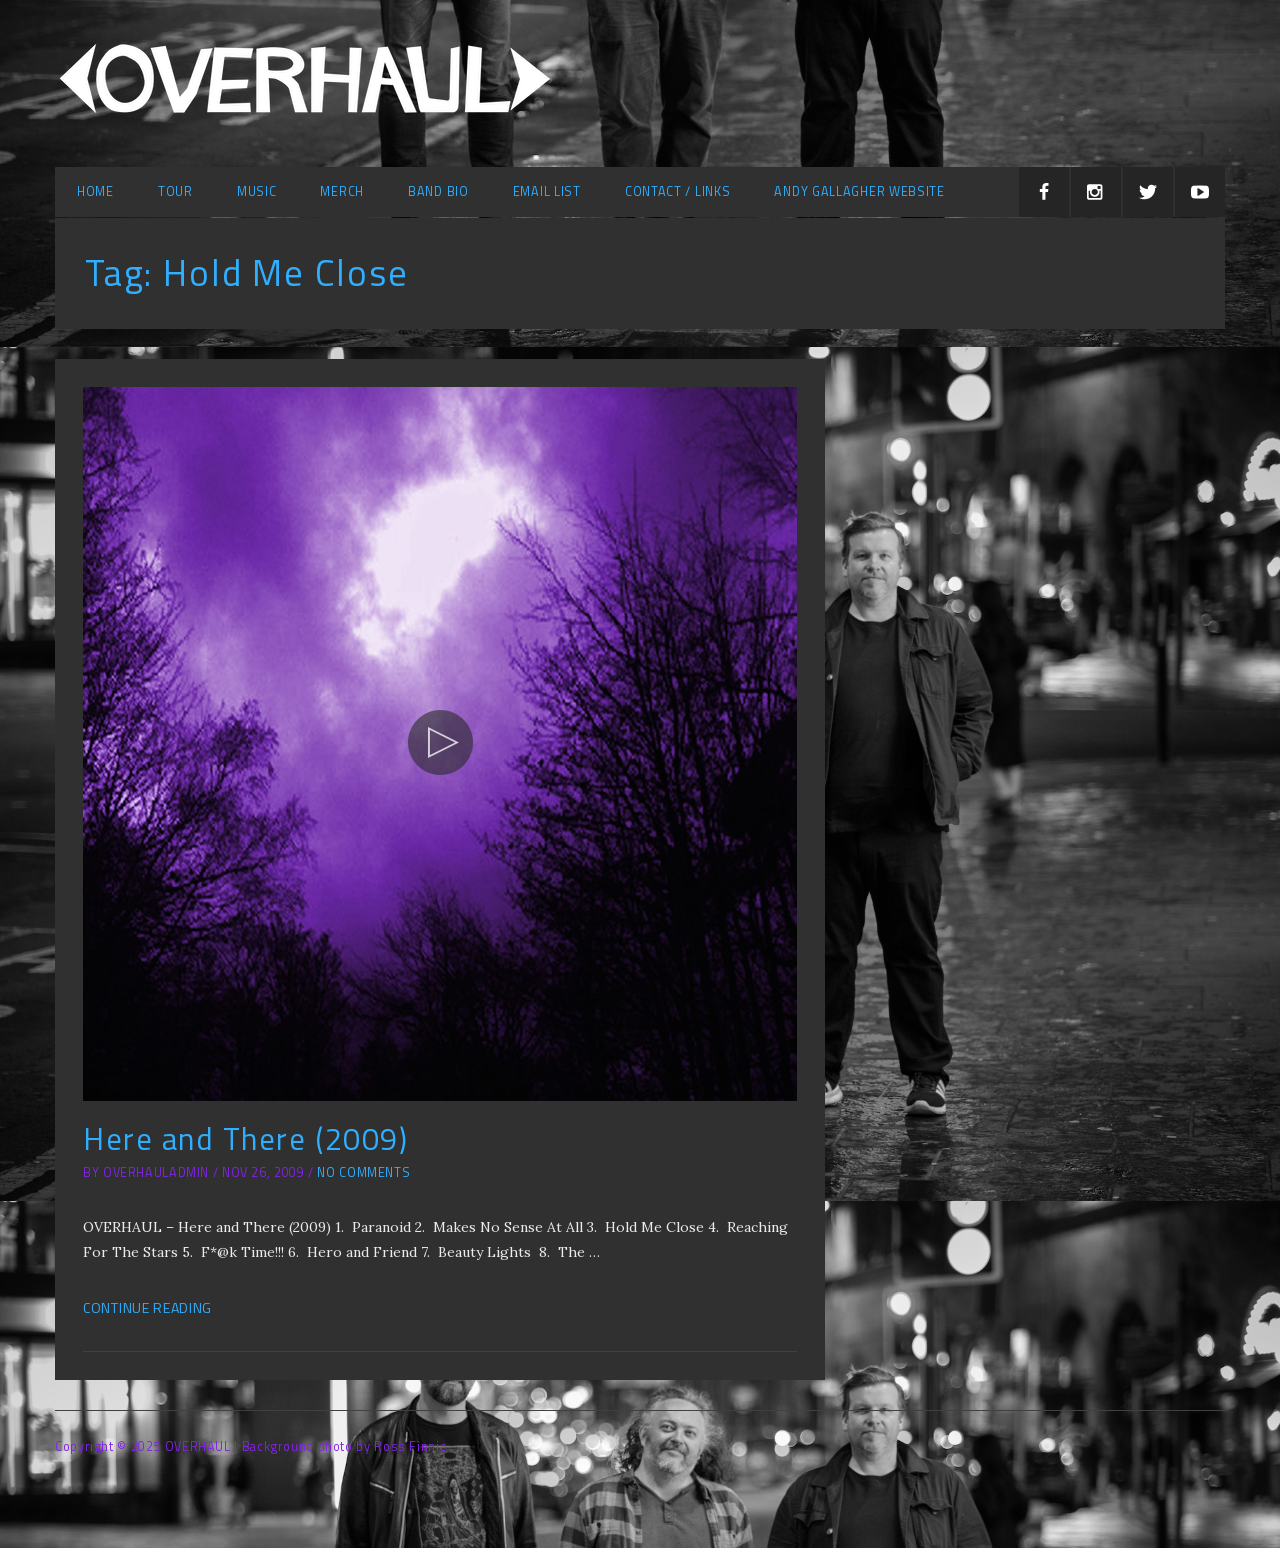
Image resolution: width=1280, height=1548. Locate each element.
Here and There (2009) (245, 1138)
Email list (547, 191)
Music (257, 191)
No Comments (363, 1172)
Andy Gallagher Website (859, 191)
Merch (342, 191)
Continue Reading (147, 1307)
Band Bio (438, 191)
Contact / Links (678, 191)
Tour (175, 191)
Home (95, 191)
